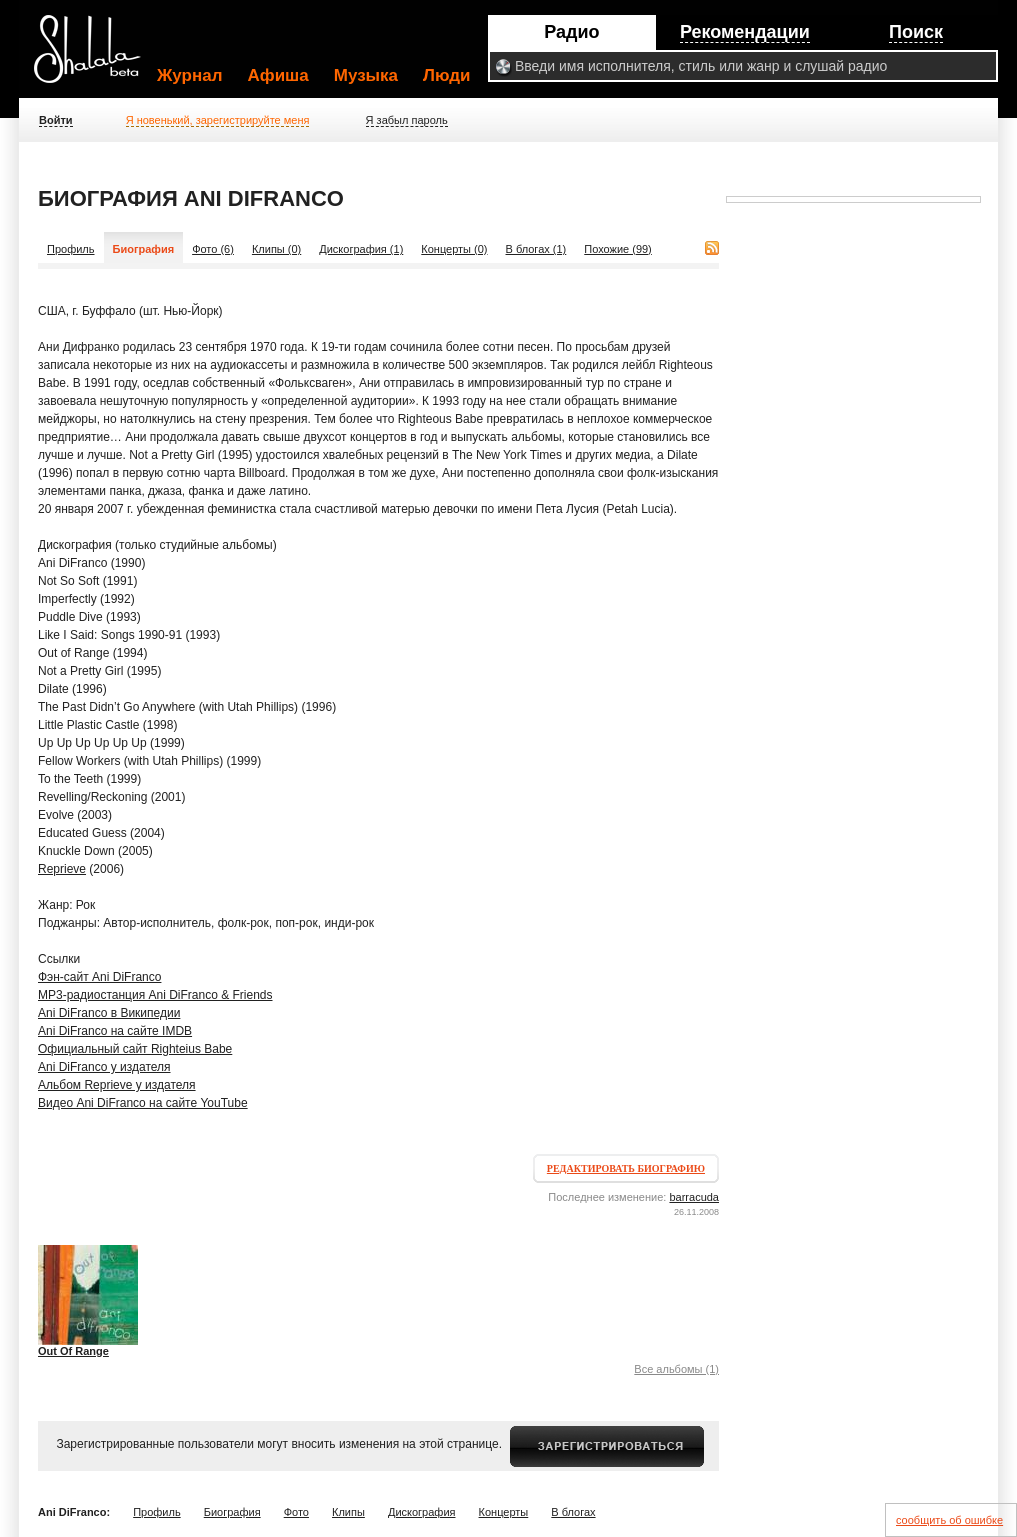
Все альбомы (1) (676, 1369)
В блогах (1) (536, 249)
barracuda (694, 1197)
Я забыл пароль (407, 120)
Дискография (422, 1512)
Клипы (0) (276, 249)
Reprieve (62, 869)
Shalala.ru (96, 57)
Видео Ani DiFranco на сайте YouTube (143, 1103)
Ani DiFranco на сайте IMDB (115, 1031)
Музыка (366, 75)
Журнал (190, 75)
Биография (232, 1512)
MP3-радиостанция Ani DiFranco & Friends (155, 995)
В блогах (573, 1512)
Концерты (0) (454, 249)
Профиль (71, 249)
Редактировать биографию (626, 1168)
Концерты (504, 1512)
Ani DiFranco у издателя (104, 1067)
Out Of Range (73, 1351)
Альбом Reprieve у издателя (117, 1085)
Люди (446, 75)
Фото (296, 1512)
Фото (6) (213, 249)
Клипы (348, 1512)
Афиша (278, 75)
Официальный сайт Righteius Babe (135, 1049)
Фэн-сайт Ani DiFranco (99, 977)
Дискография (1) (361, 249)
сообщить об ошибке (949, 1520)
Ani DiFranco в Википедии (109, 1013)
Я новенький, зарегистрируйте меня (218, 120)
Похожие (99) (618, 249)
